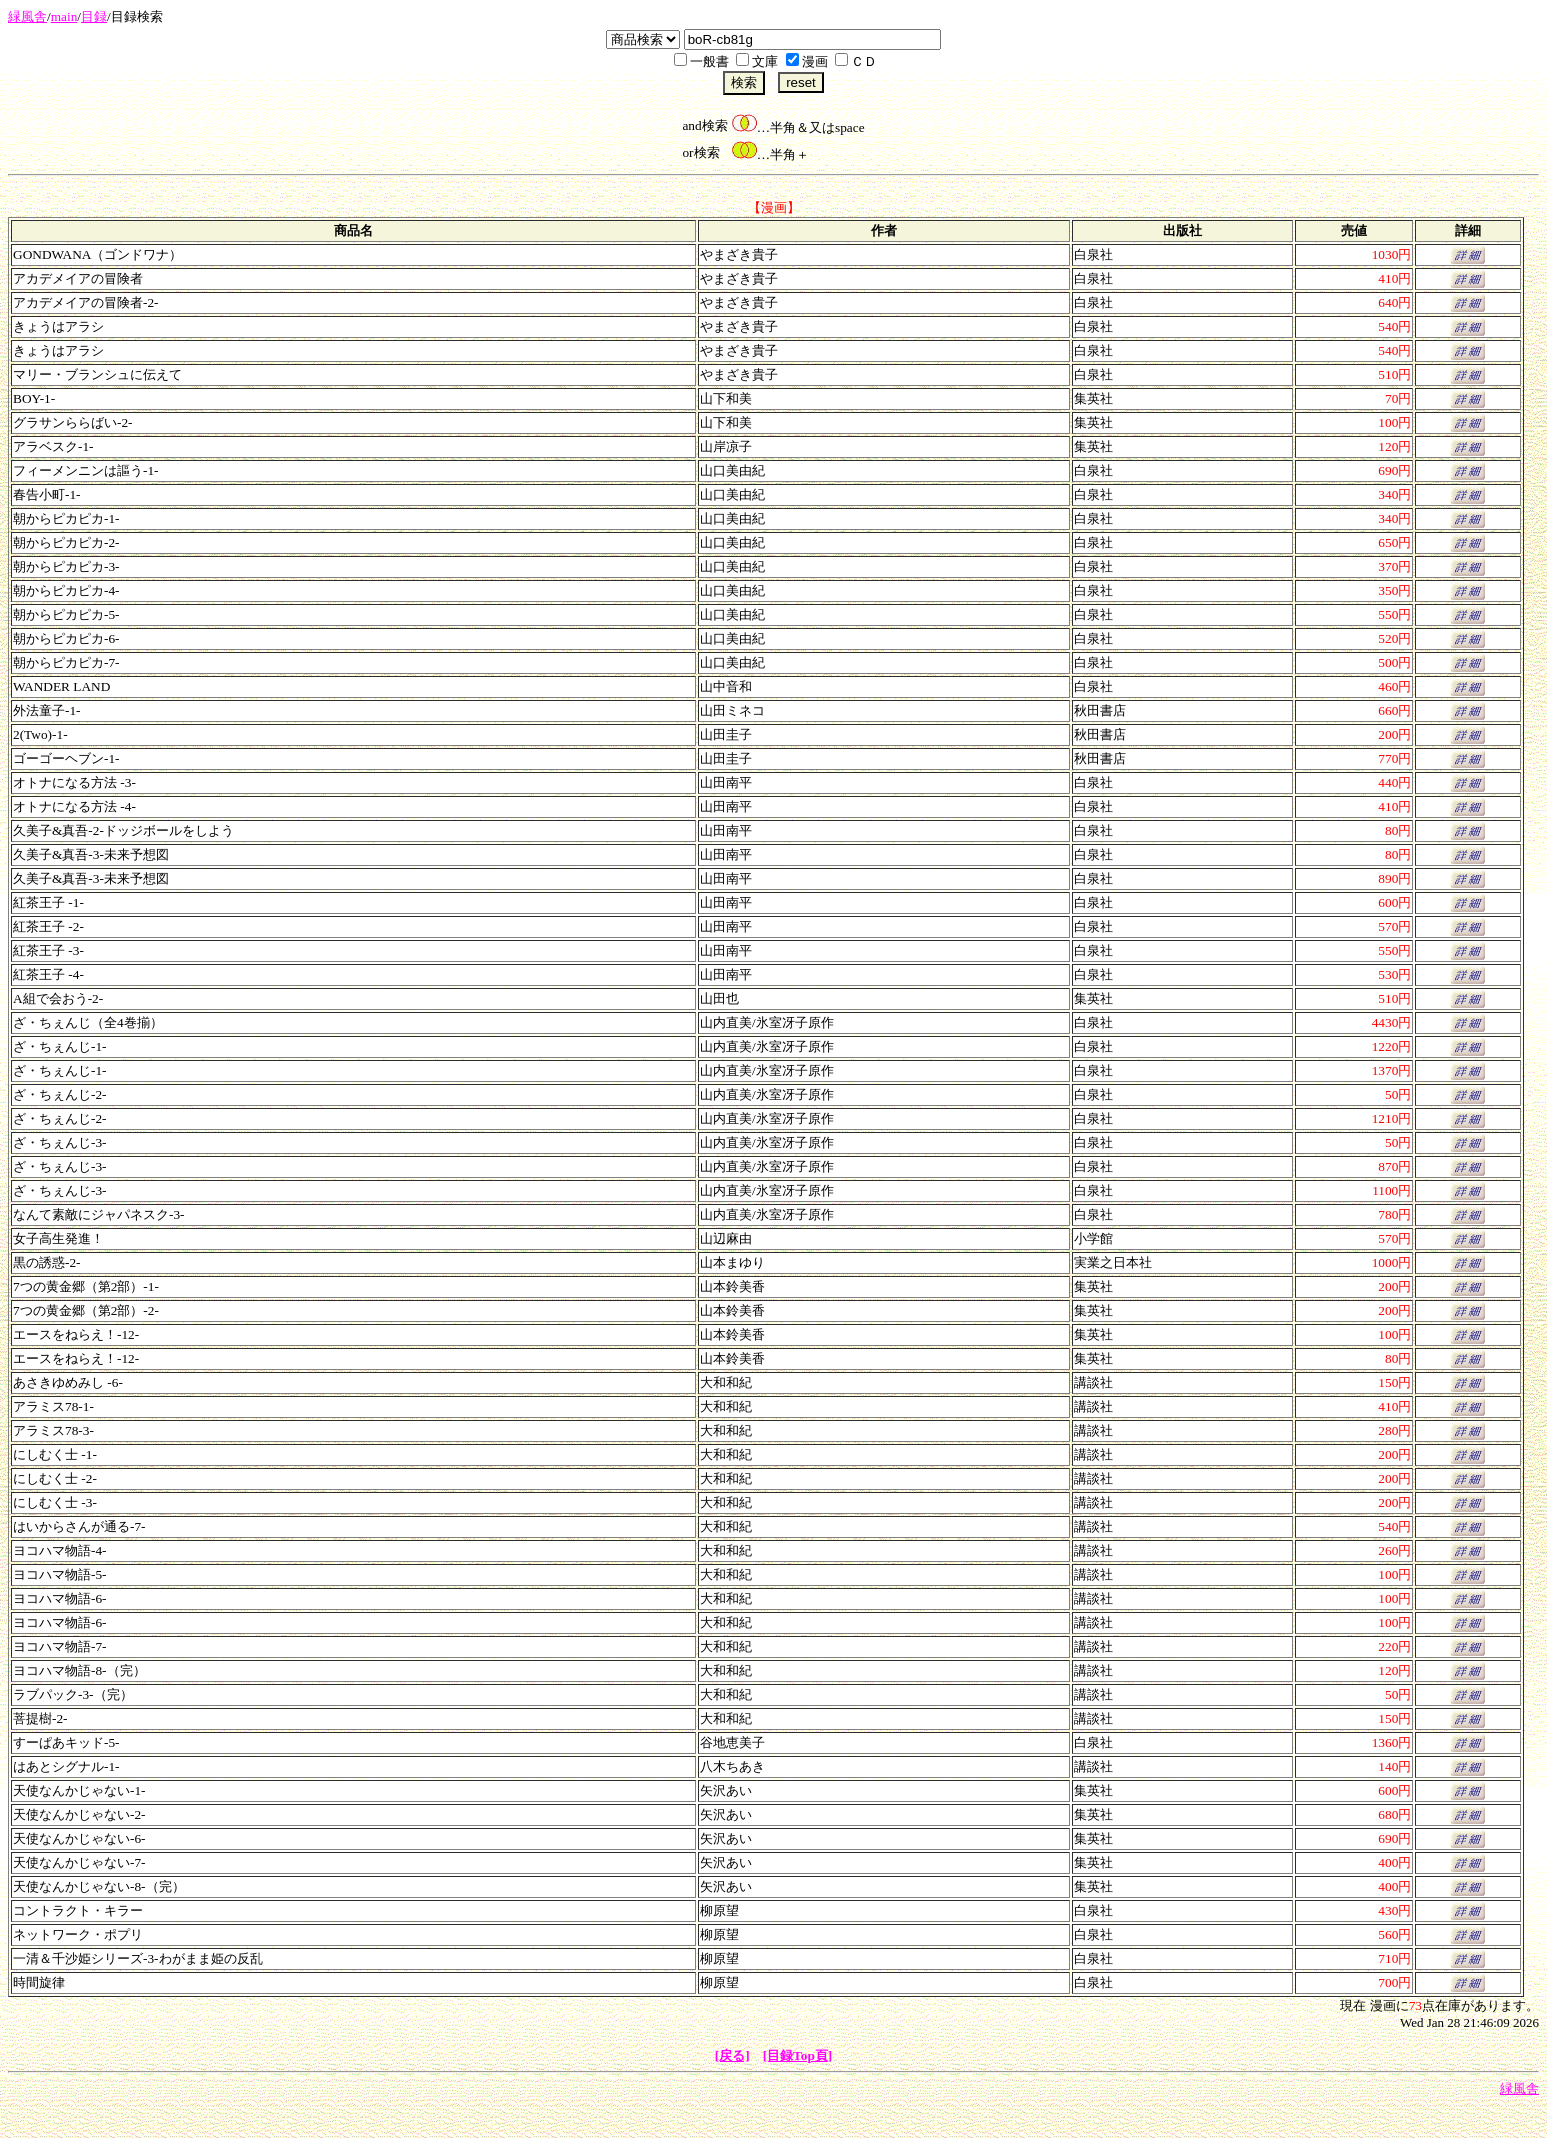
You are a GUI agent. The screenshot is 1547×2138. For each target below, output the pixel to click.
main (64, 16)
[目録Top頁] (798, 2055)
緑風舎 (27, 16)
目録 (94, 16)
